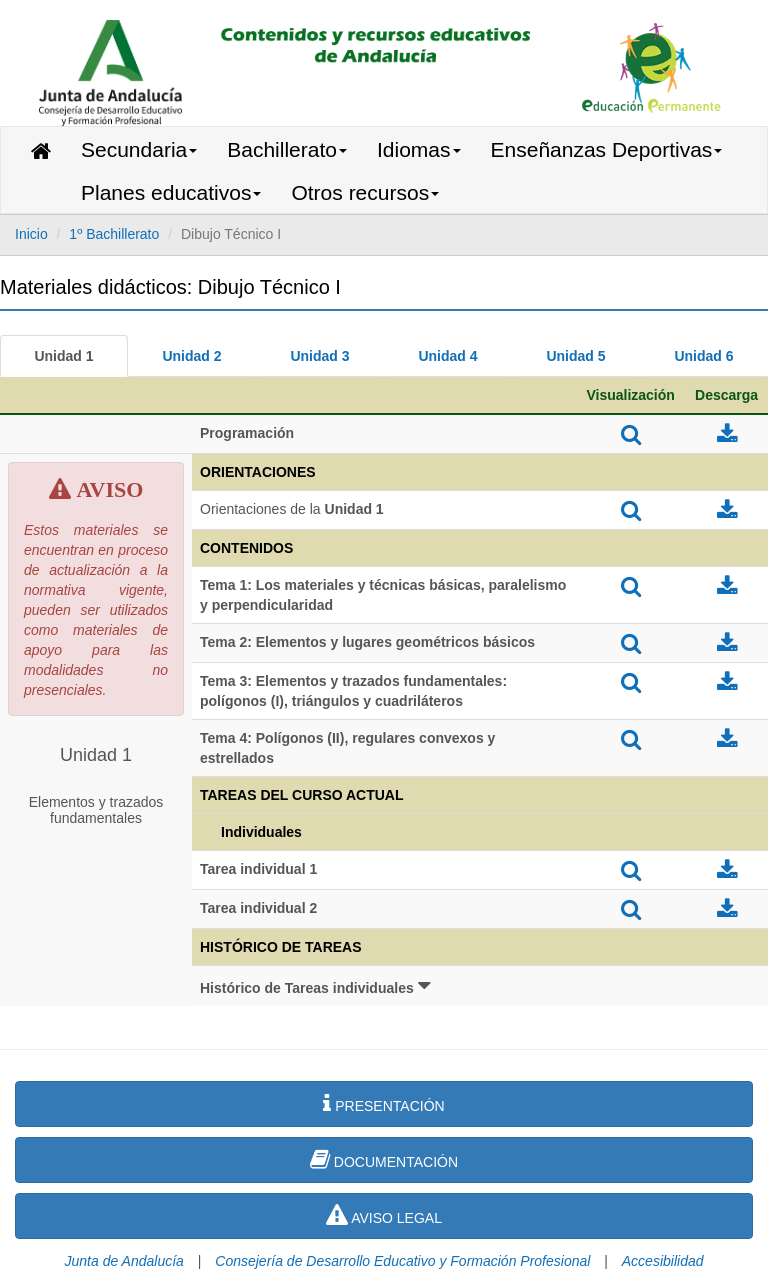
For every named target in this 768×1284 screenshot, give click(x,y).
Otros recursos (365, 192)
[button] (480, 985)
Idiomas (419, 149)
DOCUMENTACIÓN (384, 1159)
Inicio (31, 234)
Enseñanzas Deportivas (607, 149)
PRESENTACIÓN (383, 1103)
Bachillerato (287, 149)
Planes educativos (171, 192)
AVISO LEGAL (384, 1215)
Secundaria (139, 149)
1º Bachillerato (114, 234)
